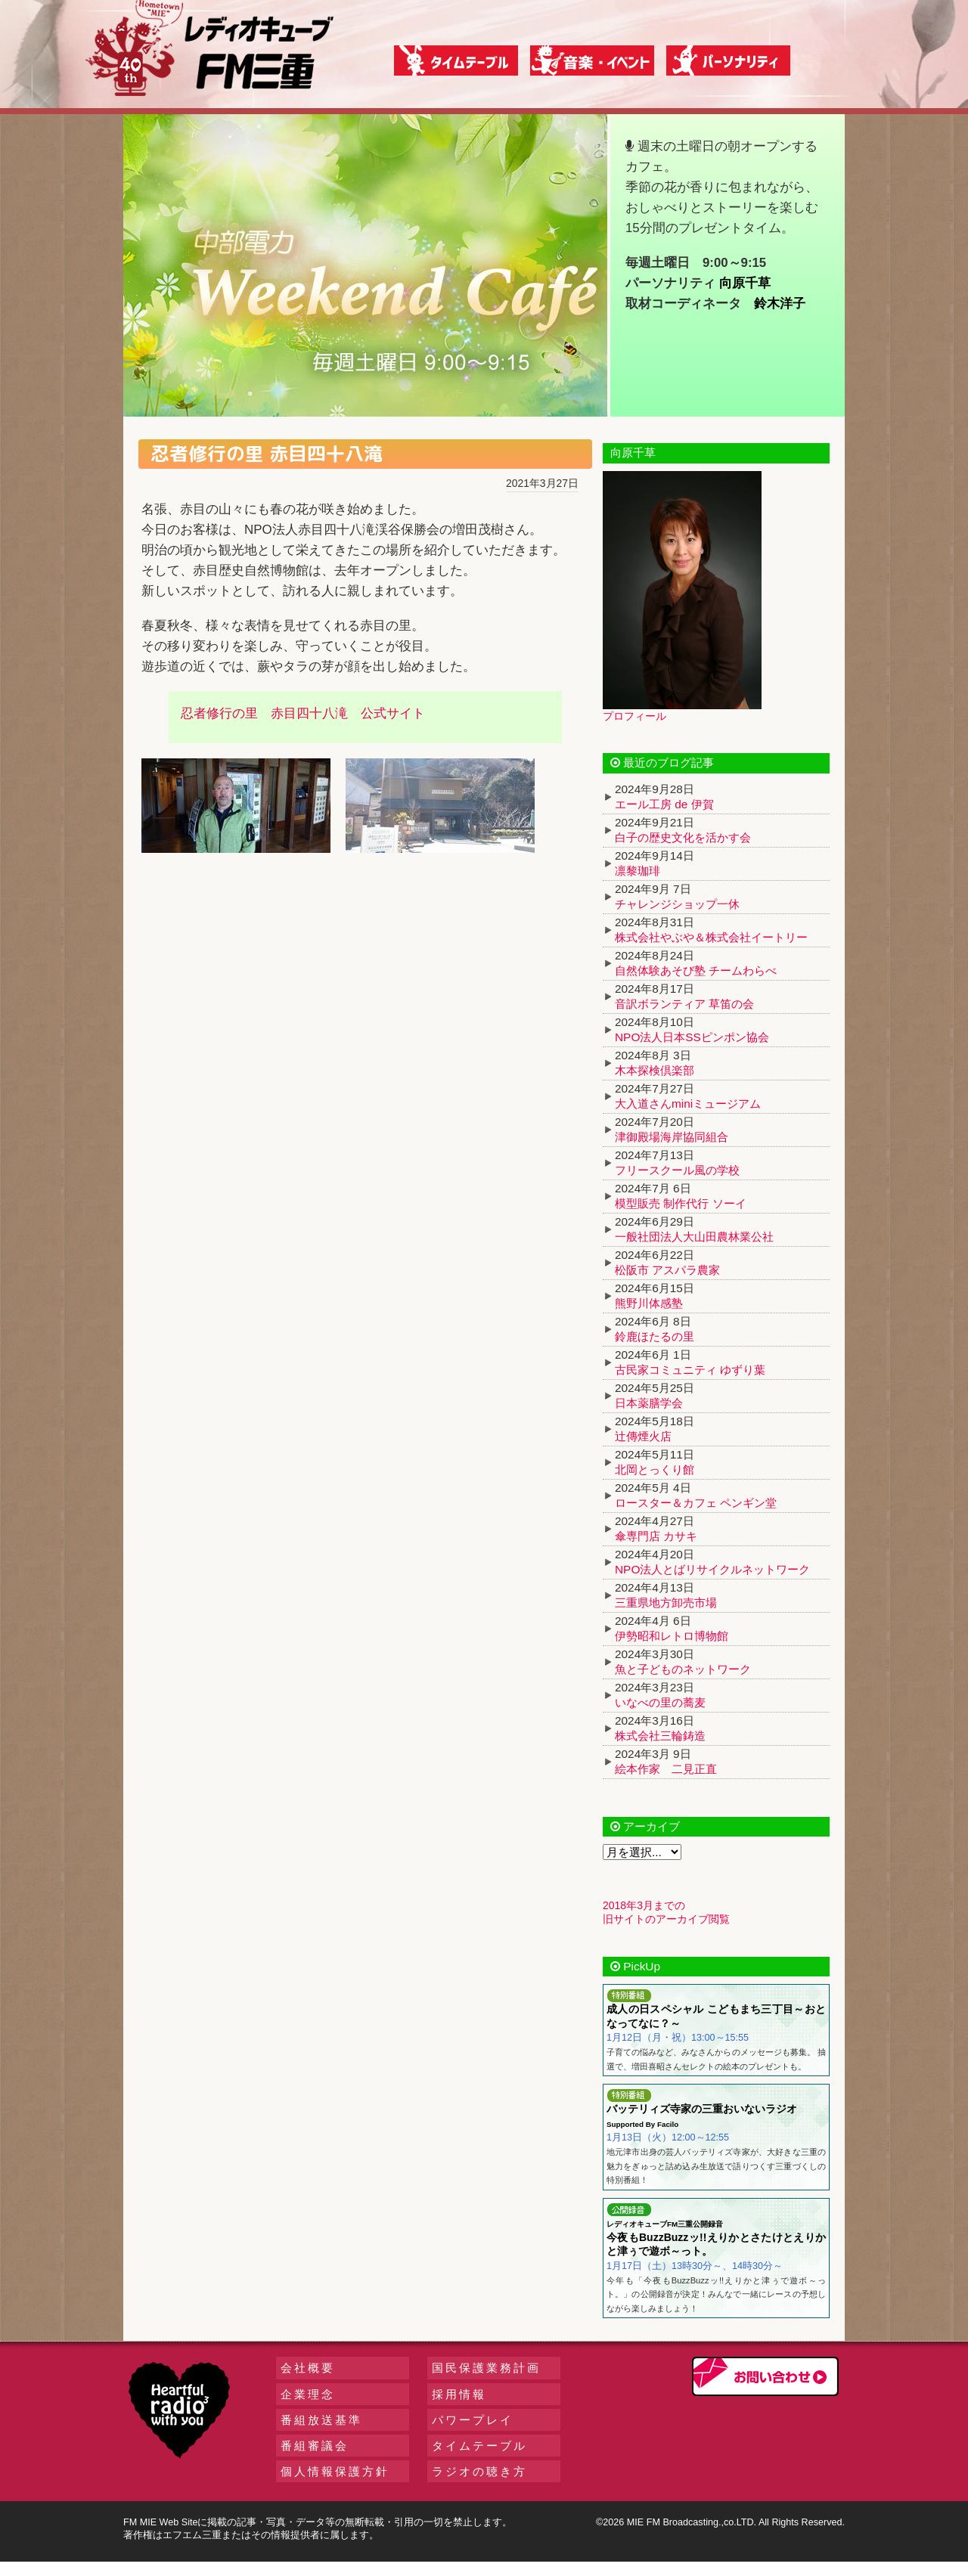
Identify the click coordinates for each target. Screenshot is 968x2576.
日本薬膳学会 (649, 1402)
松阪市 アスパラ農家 (667, 1269)
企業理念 (308, 2394)
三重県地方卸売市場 (666, 1602)
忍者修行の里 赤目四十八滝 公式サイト (303, 713)
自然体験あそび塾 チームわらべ (696, 970)
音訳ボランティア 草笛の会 (684, 1003)
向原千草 (745, 283)
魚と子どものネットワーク (683, 1669)
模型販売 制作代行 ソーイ (680, 1203)
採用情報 (459, 2394)
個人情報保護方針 (335, 2471)
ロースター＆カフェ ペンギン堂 (696, 1502)
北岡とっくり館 (654, 1469)
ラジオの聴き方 (479, 2471)
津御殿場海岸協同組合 (671, 1136)
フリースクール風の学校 (677, 1170)
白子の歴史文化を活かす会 (683, 837)
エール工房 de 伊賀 (664, 804)
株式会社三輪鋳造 (660, 1735)
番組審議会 (315, 2445)
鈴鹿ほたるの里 (654, 1336)
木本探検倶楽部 (654, 1070)
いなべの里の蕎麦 (660, 1702)
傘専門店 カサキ (656, 1536)
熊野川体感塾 (649, 1303)
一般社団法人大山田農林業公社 (694, 1236)
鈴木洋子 (779, 303)
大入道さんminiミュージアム (688, 1103)
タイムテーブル (479, 2445)
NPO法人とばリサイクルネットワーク (712, 1569)
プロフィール (634, 716)
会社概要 (308, 2367)
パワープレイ (472, 2419)
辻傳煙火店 (643, 1436)
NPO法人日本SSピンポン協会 (692, 1037)
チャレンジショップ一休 (677, 903)
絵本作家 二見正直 (666, 1768)
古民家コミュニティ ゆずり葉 (690, 1369)
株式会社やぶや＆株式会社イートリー (711, 937)
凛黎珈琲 (637, 870)
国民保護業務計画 (486, 2367)
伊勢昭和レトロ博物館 (671, 1635)
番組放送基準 (321, 2419)
